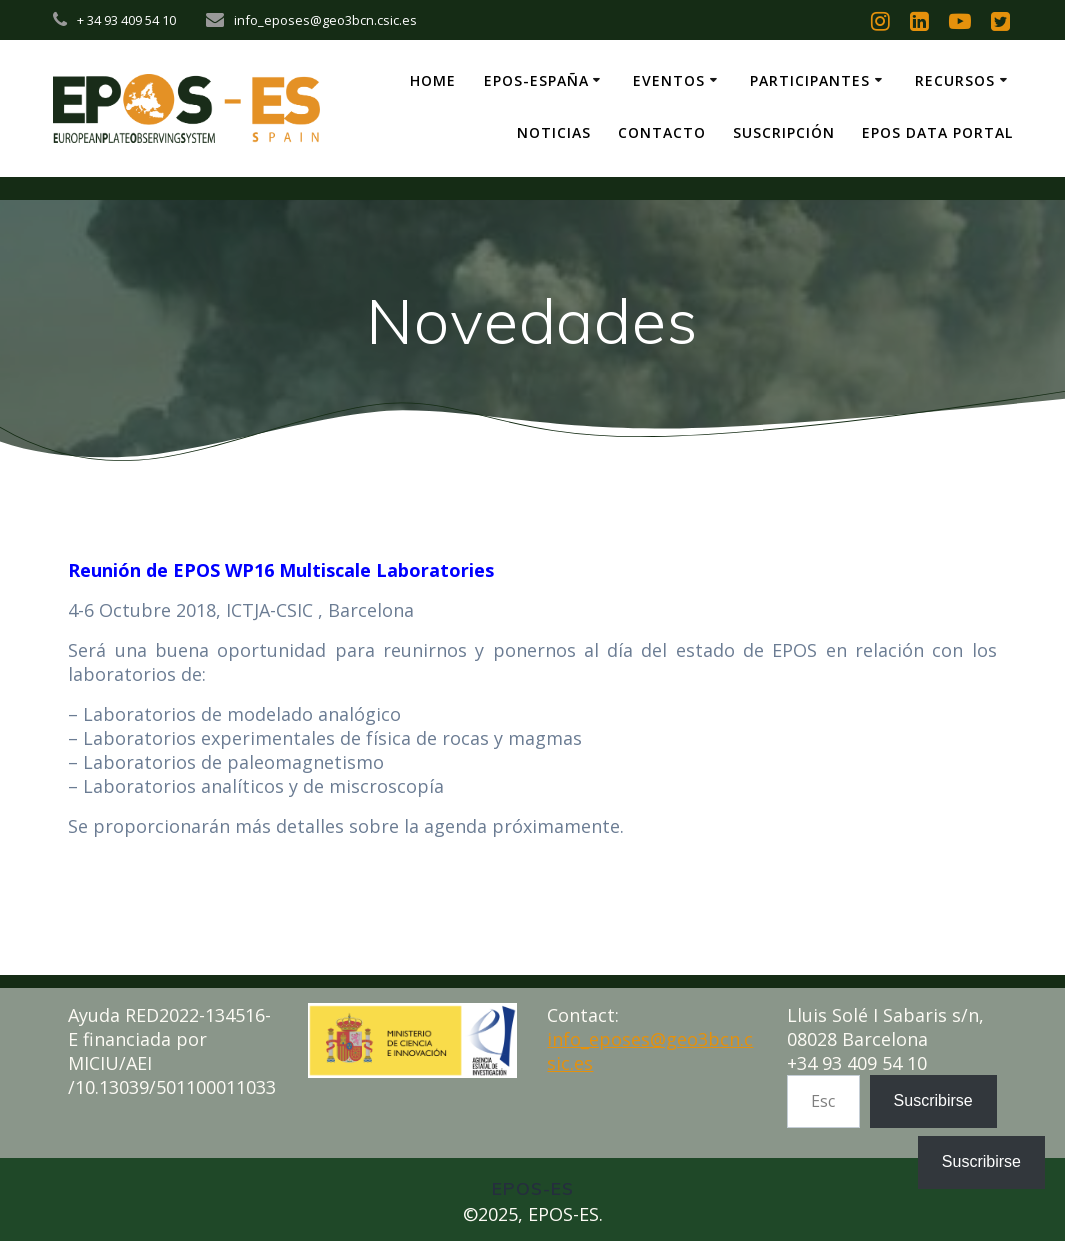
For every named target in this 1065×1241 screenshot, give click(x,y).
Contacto (662, 132)
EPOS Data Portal (937, 132)
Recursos (955, 80)
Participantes (810, 80)
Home (433, 80)
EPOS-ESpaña (536, 80)
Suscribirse (933, 1100)
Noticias (554, 132)
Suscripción (784, 132)
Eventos (669, 80)
